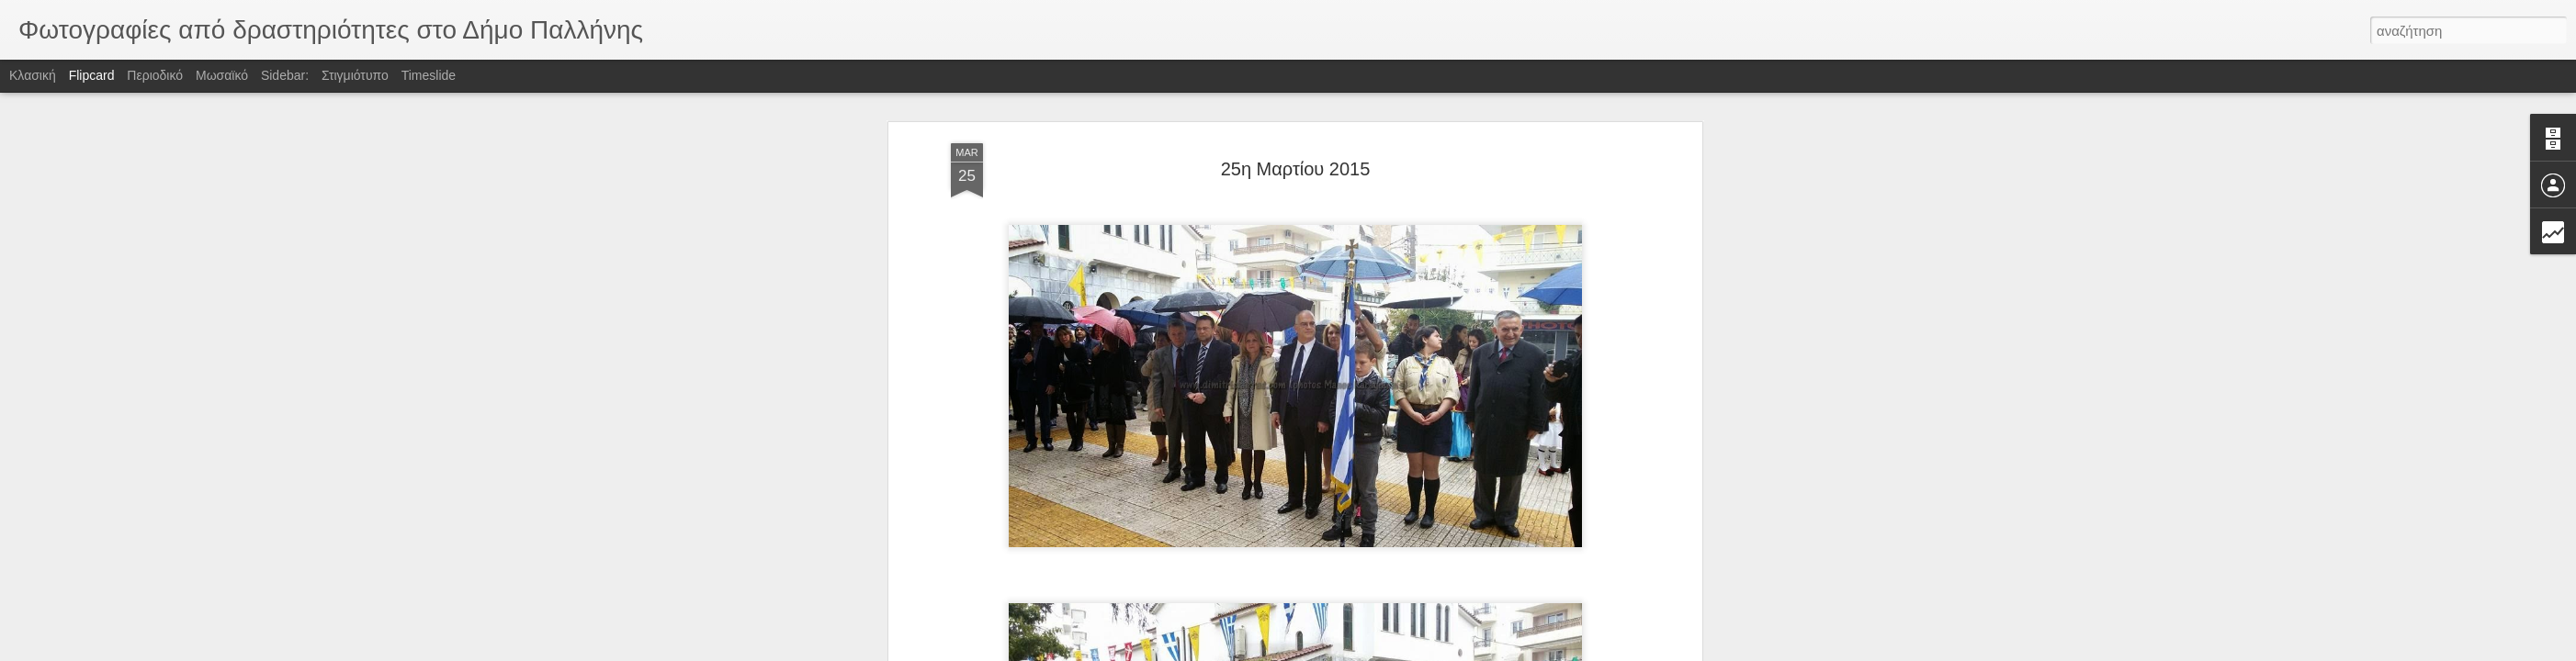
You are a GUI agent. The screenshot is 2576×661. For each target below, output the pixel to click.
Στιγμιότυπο (355, 75)
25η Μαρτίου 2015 (1296, 169)
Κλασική (32, 75)
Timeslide (428, 75)
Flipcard (92, 75)
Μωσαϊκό (222, 75)
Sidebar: (285, 75)
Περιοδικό (155, 75)
